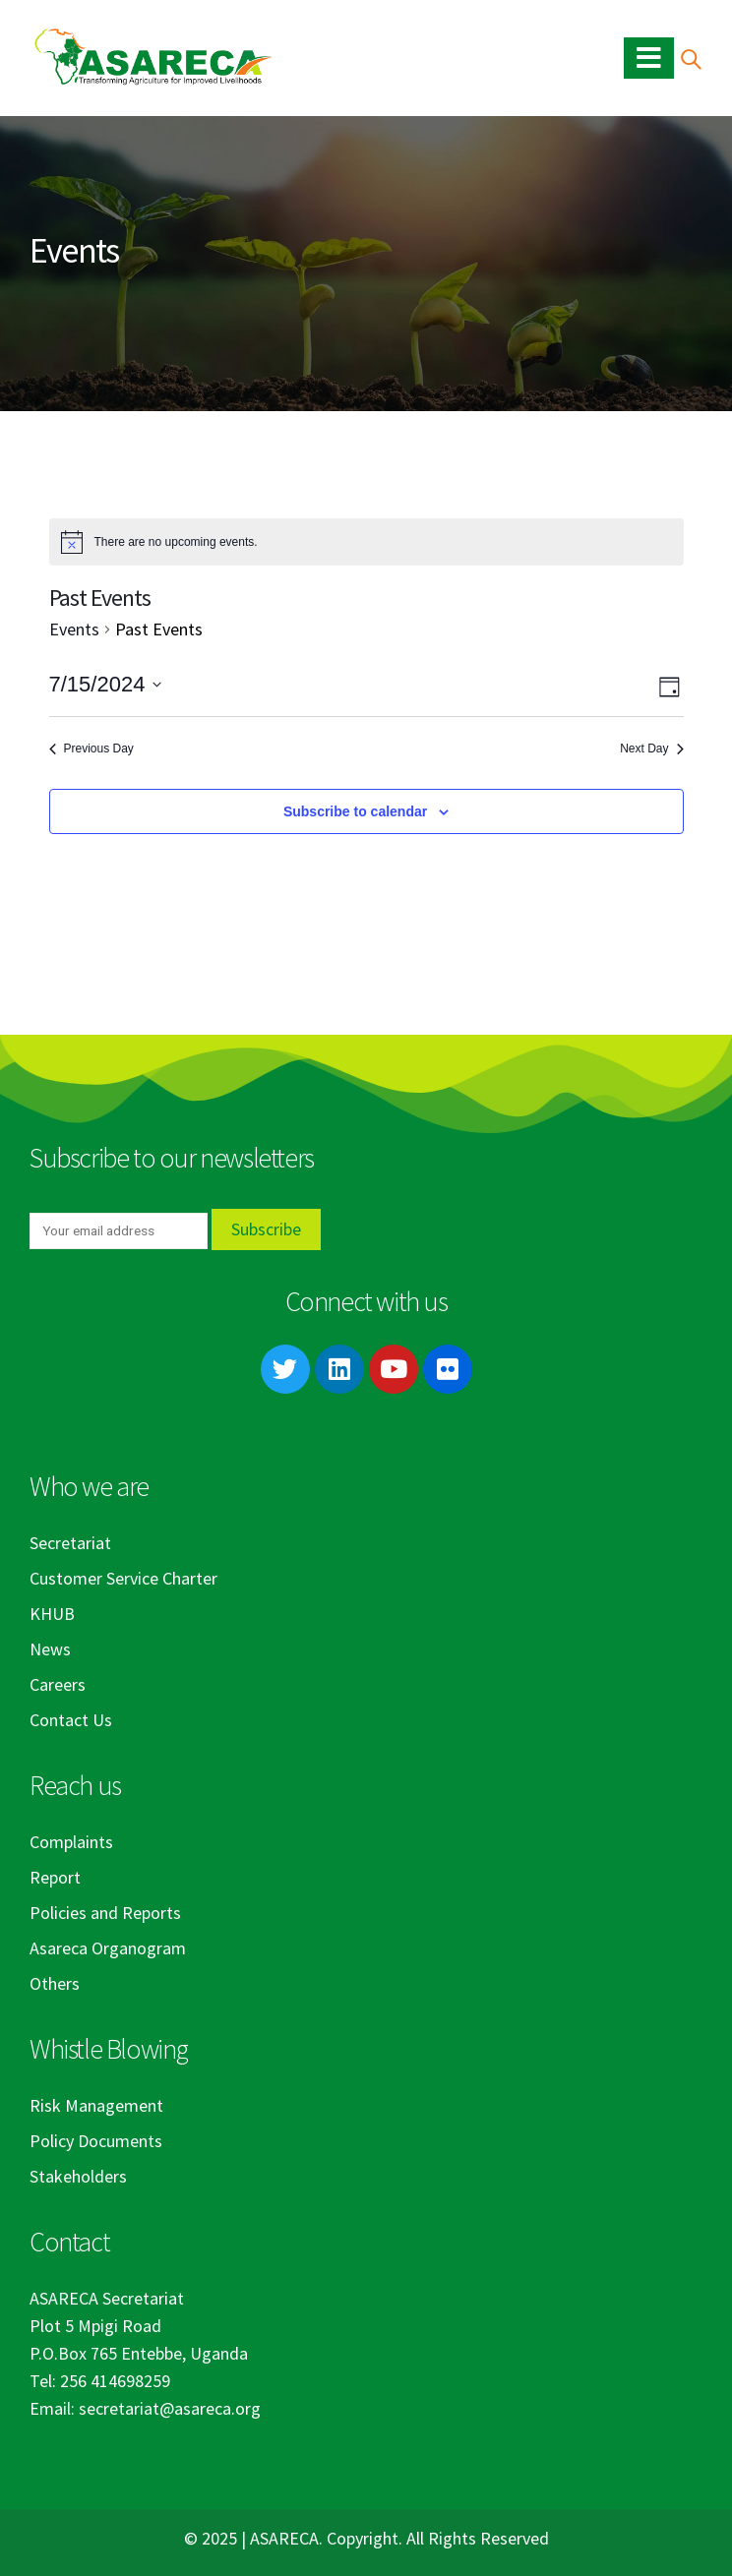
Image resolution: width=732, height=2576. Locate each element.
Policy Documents (96, 2140)
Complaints (71, 1841)
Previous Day (91, 748)
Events (74, 629)
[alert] (366, 542)
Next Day (651, 748)
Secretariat (70, 1542)
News (50, 1649)
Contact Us (71, 1719)
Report (55, 1877)
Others (55, 1983)
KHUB (52, 1613)
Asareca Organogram (108, 1948)
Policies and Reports (105, 1912)
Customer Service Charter (123, 1578)
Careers (58, 1684)
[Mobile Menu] (649, 58)
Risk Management (96, 2105)
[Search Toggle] (690, 58)
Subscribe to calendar (355, 811)
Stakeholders (78, 2176)
